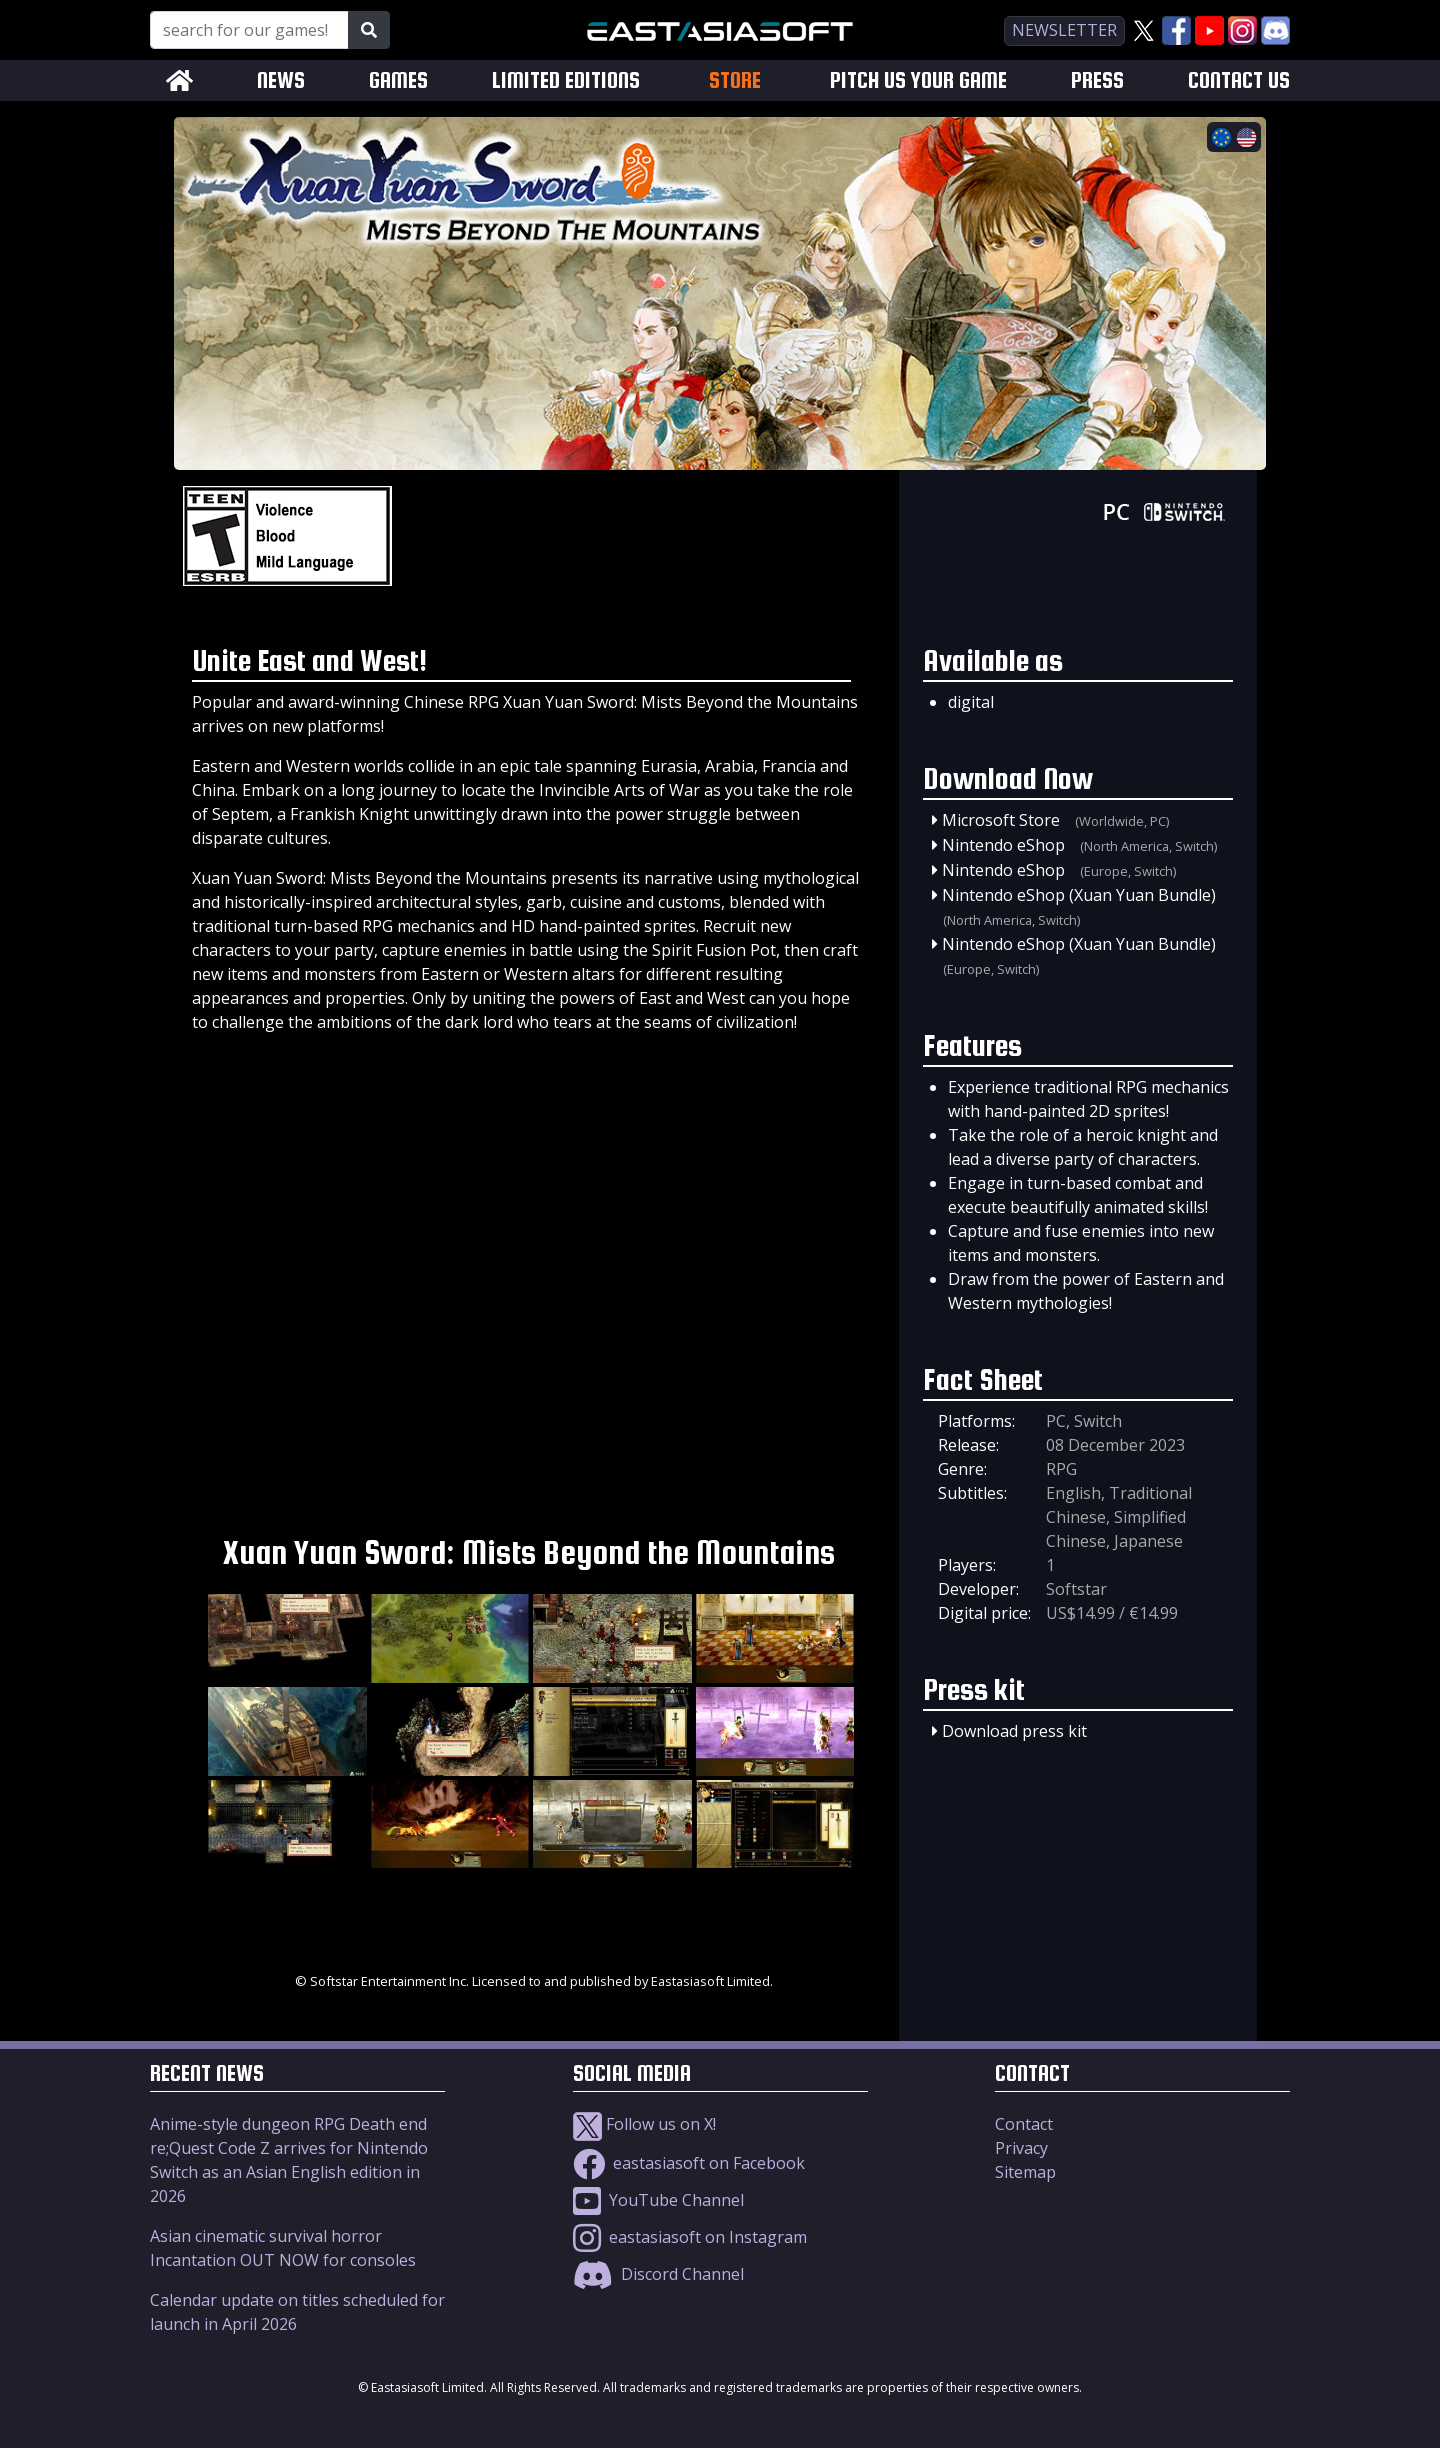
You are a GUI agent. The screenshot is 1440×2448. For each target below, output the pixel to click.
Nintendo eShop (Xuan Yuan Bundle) (1079, 895)
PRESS (1097, 80)
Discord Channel (658, 2274)
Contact (1024, 2124)
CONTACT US (1239, 80)
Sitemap (1025, 2172)
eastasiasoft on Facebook (689, 2163)
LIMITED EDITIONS (566, 80)
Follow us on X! (644, 2124)
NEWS (281, 80)
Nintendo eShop (1003, 845)
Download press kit (1014, 1731)
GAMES (398, 80)
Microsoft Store (1001, 820)
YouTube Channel (658, 2200)
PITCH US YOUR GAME (918, 80)
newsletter (1064, 30)
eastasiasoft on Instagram (690, 2237)
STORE (735, 80)
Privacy (1021, 2148)
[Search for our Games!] (249, 30)
